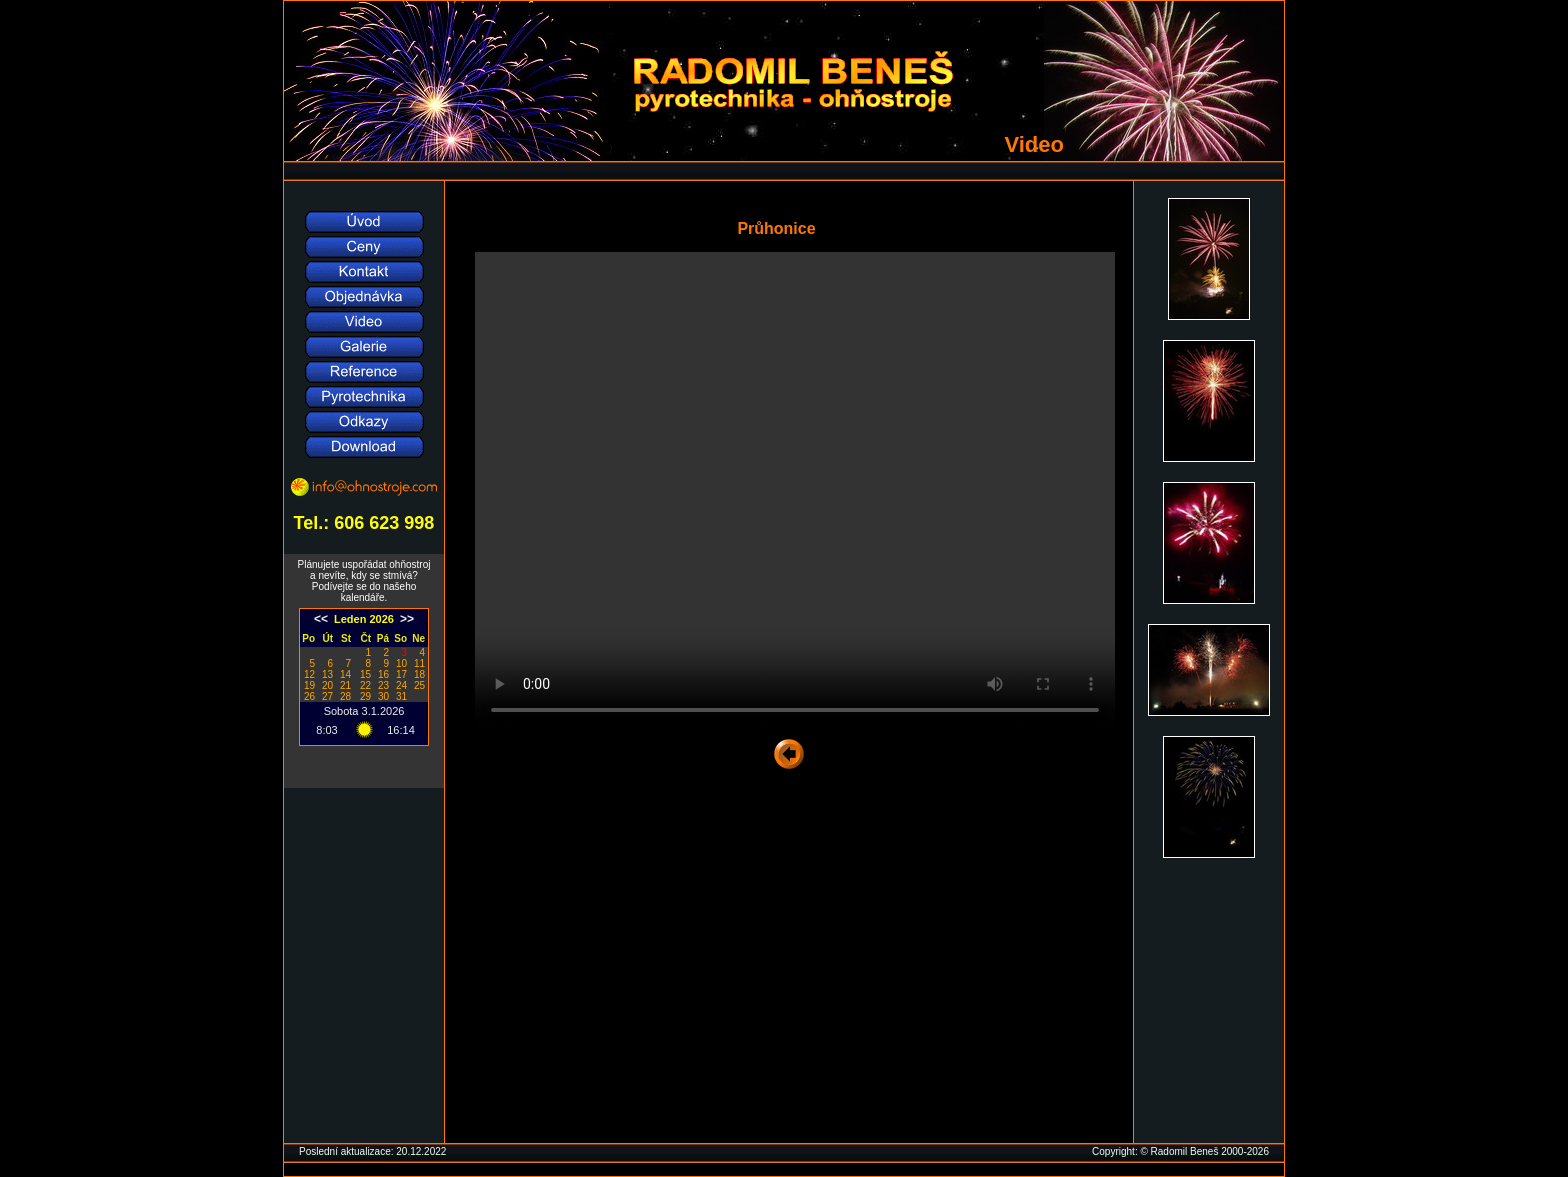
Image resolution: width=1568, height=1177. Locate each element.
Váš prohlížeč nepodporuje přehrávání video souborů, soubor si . (795, 492)
